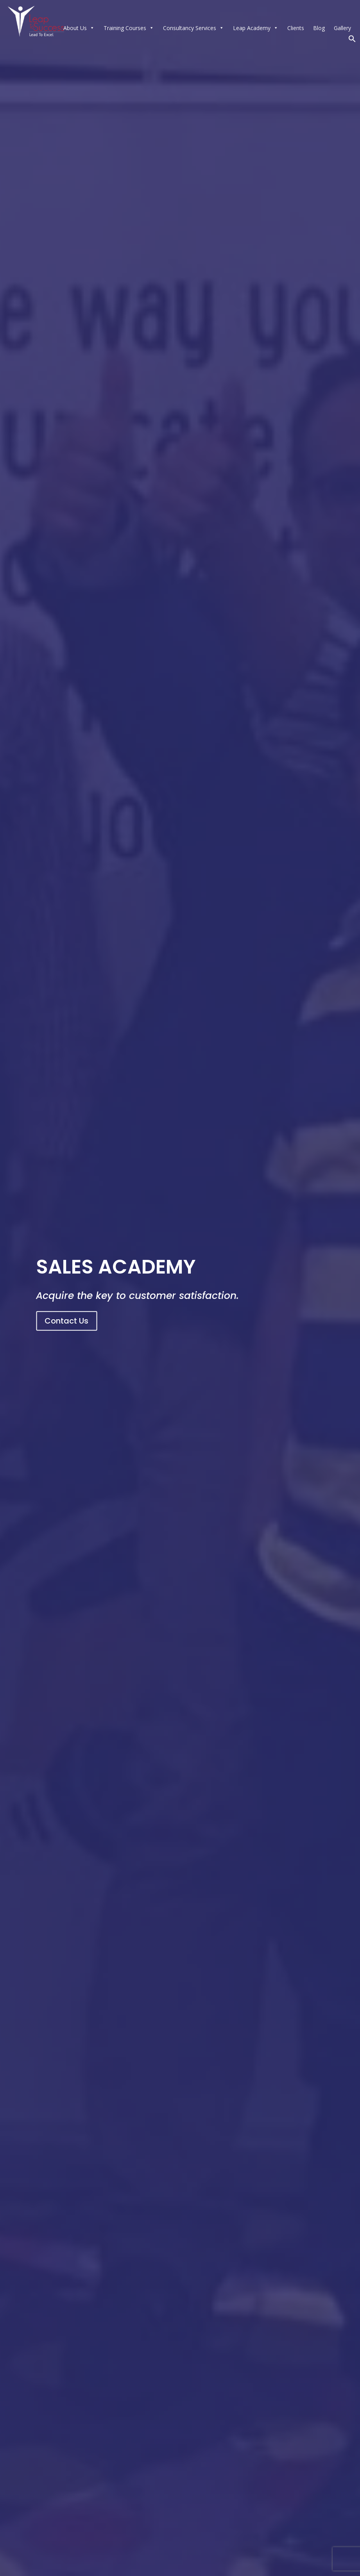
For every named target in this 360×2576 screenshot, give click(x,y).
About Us (79, 28)
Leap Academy (255, 28)
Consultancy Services (193, 28)
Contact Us (66, 1320)
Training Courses (129, 28)
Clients (295, 28)
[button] (352, 40)
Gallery (342, 28)
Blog (319, 28)
